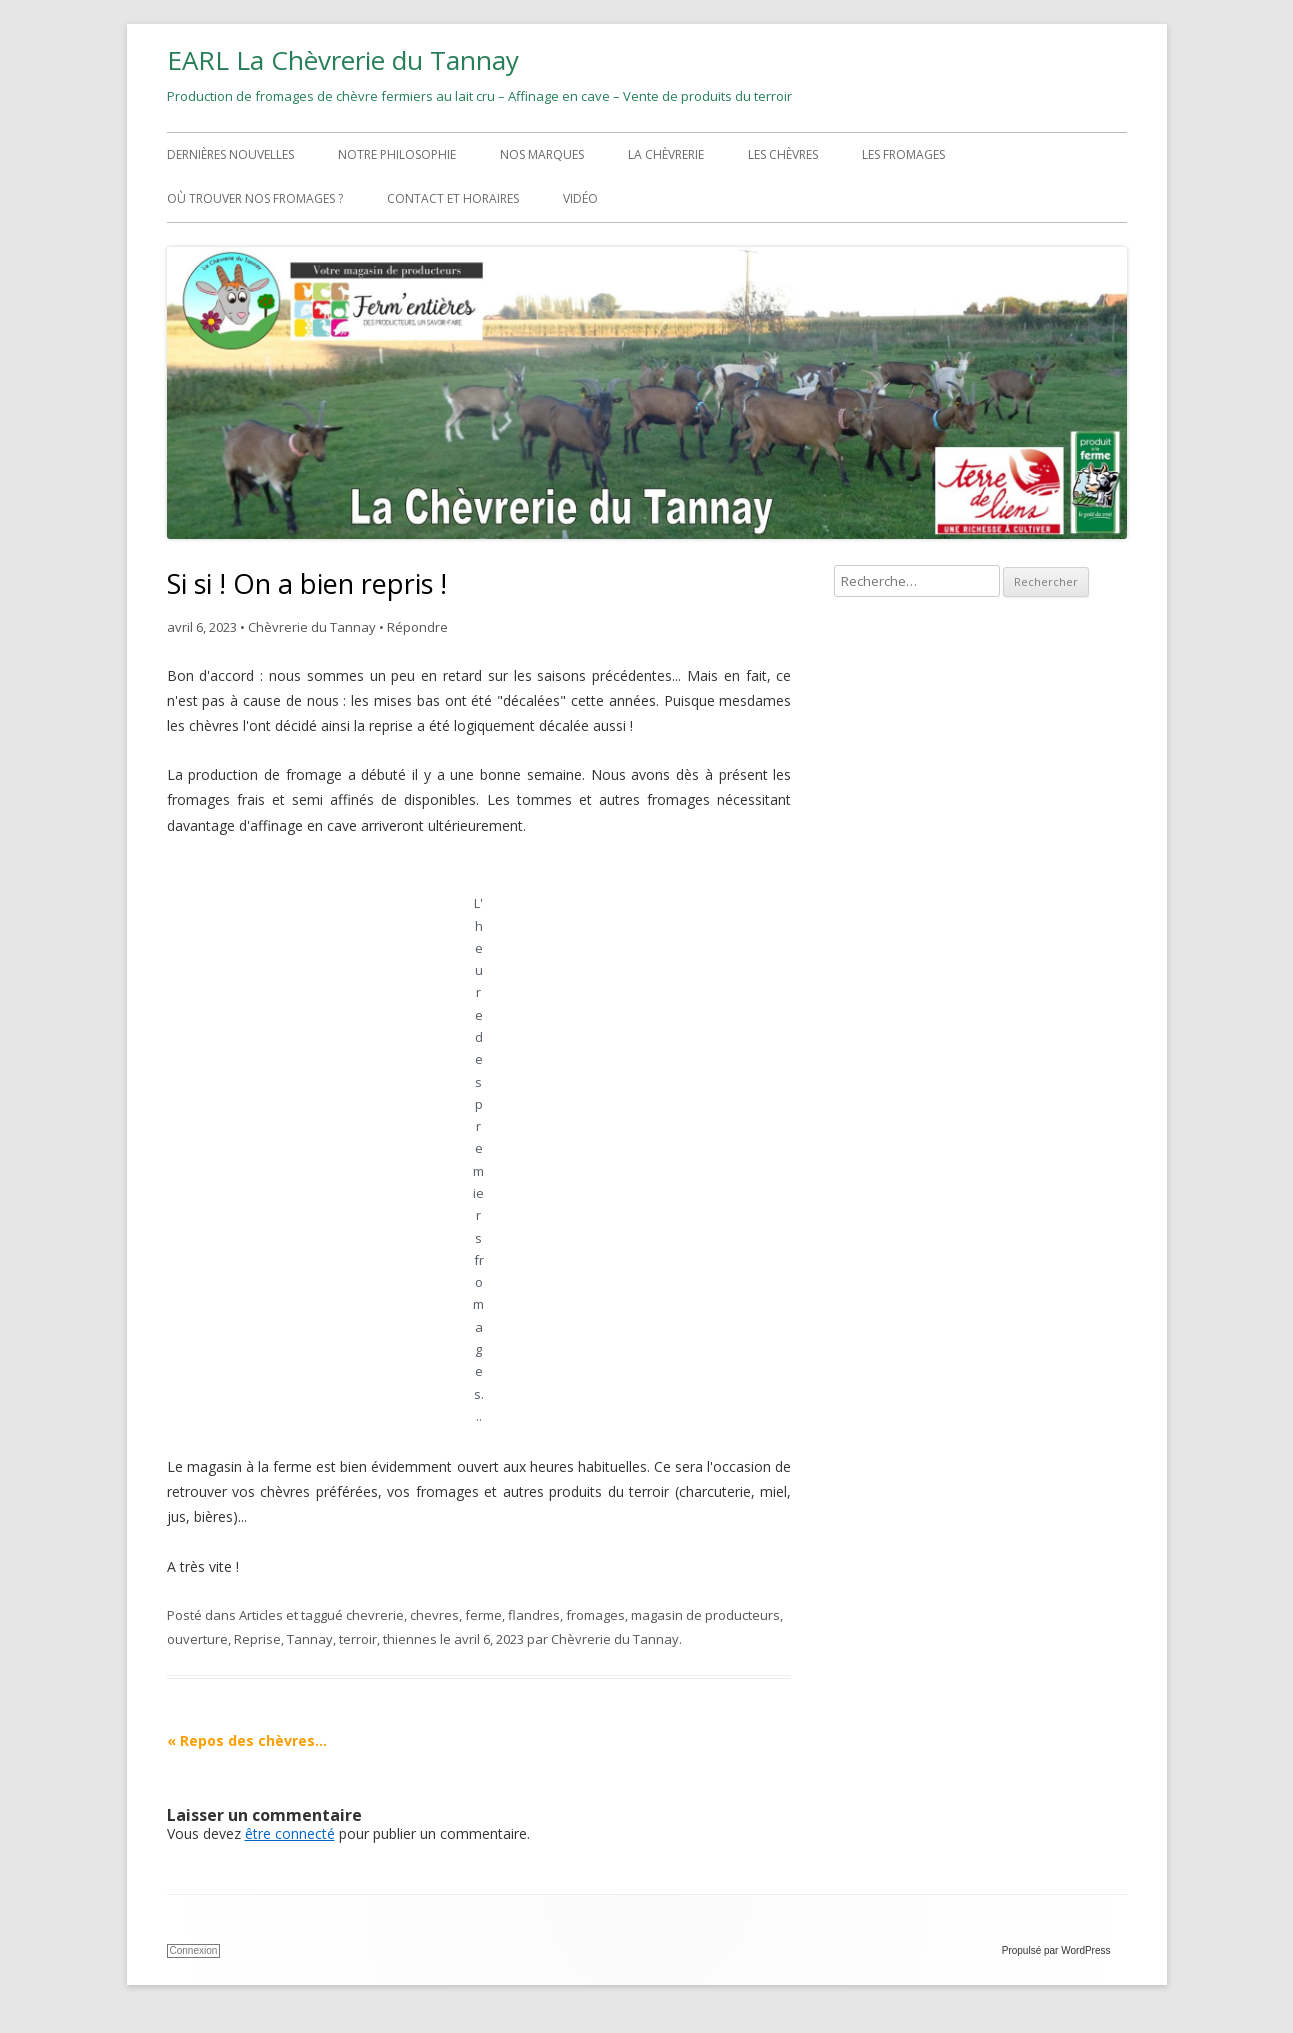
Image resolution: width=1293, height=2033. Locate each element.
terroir (358, 1639)
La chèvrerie (666, 154)
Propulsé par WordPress (1064, 1950)
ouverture (197, 1639)
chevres (434, 1615)
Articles (261, 1615)
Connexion (194, 1950)
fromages (595, 1615)
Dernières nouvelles (230, 154)
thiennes (410, 1639)
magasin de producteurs (705, 1615)
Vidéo (580, 198)
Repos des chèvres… (247, 1740)
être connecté (290, 1833)
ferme (483, 1615)
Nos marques (542, 154)
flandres (534, 1615)
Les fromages (903, 154)
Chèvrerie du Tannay (312, 627)
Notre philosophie (397, 154)
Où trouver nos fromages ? (255, 198)
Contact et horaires (453, 198)
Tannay (310, 1639)
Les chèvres (783, 154)
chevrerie (375, 1615)
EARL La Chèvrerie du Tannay (343, 60)
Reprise (257, 1639)
